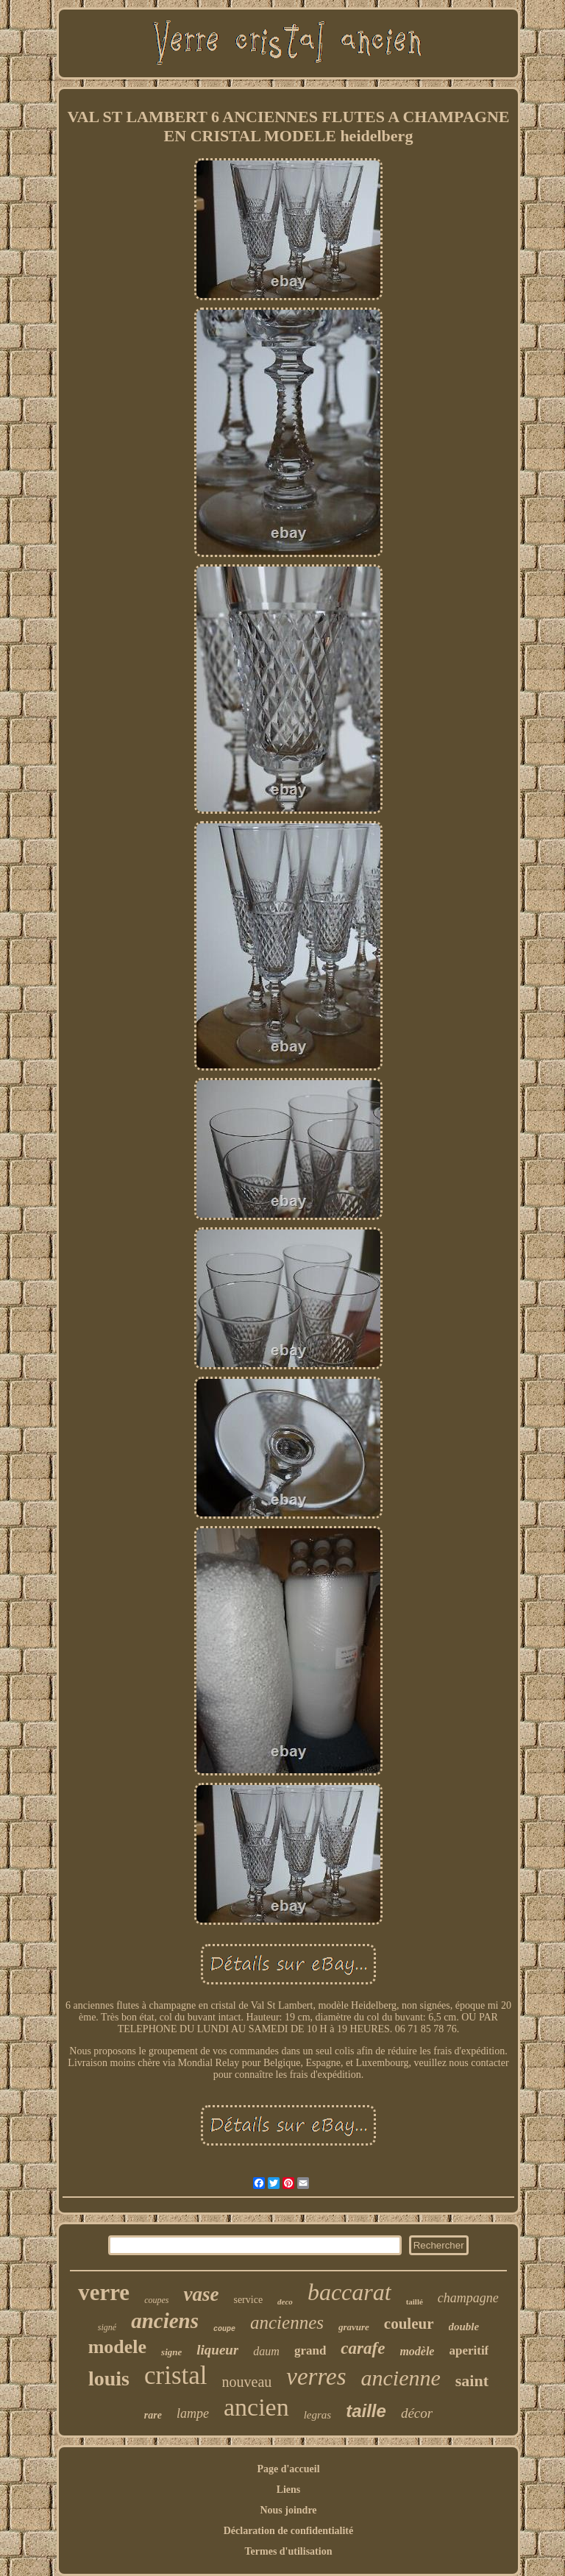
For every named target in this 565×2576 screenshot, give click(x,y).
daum (266, 2351)
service (248, 2299)
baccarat (349, 2292)
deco (285, 2301)
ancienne (401, 2378)
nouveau (247, 2382)
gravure (353, 2326)
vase (200, 2294)
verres (316, 2376)
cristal (175, 2375)
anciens (165, 2320)
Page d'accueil (288, 2468)
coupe (224, 2329)
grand (310, 2350)
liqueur (217, 2349)
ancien (256, 2407)
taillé (414, 2301)
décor (417, 2413)
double (464, 2326)
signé (107, 2327)
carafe (363, 2348)
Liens (289, 2489)
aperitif (468, 2350)
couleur (409, 2323)
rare (153, 2415)
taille (366, 2411)
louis (108, 2378)
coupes (156, 2300)
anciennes (287, 2322)
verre (103, 2292)
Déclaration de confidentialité (289, 2530)
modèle (416, 2351)
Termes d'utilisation (289, 2551)
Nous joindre (288, 2510)
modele (117, 2346)
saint (471, 2380)
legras (318, 2415)
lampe (193, 2413)
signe (171, 2351)
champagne (468, 2298)
